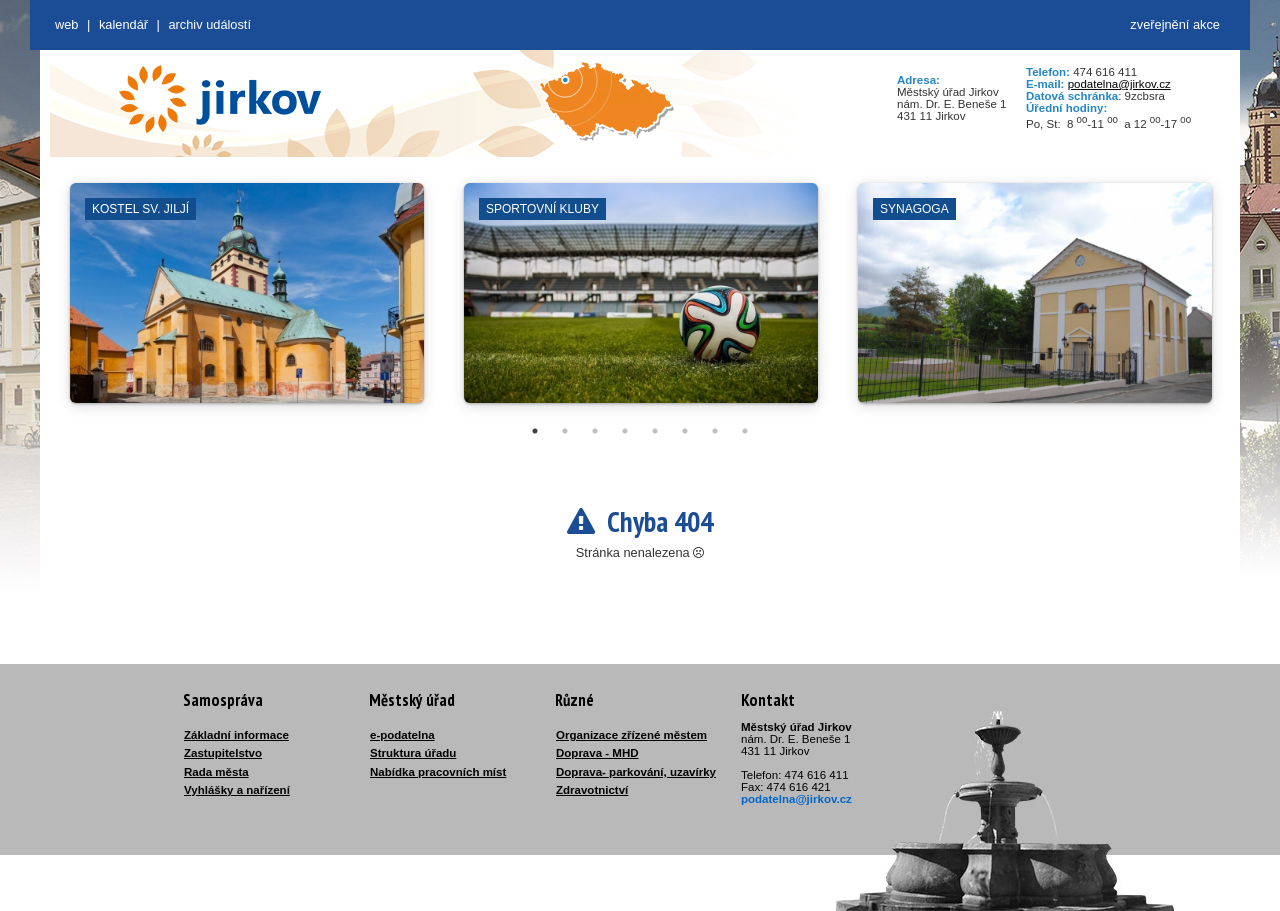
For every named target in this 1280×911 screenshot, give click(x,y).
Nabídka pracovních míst (438, 772)
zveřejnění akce (1175, 24)
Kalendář (123, 24)
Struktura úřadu (413, 753)
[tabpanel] (247, 303)
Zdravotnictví (592, 790)
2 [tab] (565, 431)
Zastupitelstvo (223, 753)
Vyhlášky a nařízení (237, 790)
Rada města (216, 772)
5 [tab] (655, 431)
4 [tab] (625, 431)
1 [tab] (535, 431)
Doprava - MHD (597, 753)
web (66, 24)
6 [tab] (685, 431)
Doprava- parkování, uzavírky (636, 772)
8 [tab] (745, 431)
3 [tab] (595, 431)
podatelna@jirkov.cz (1119, 84)
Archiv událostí (209, 24)
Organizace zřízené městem (631, 735)
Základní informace (236, 735)
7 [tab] (715, 431)
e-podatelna (402, 735)
